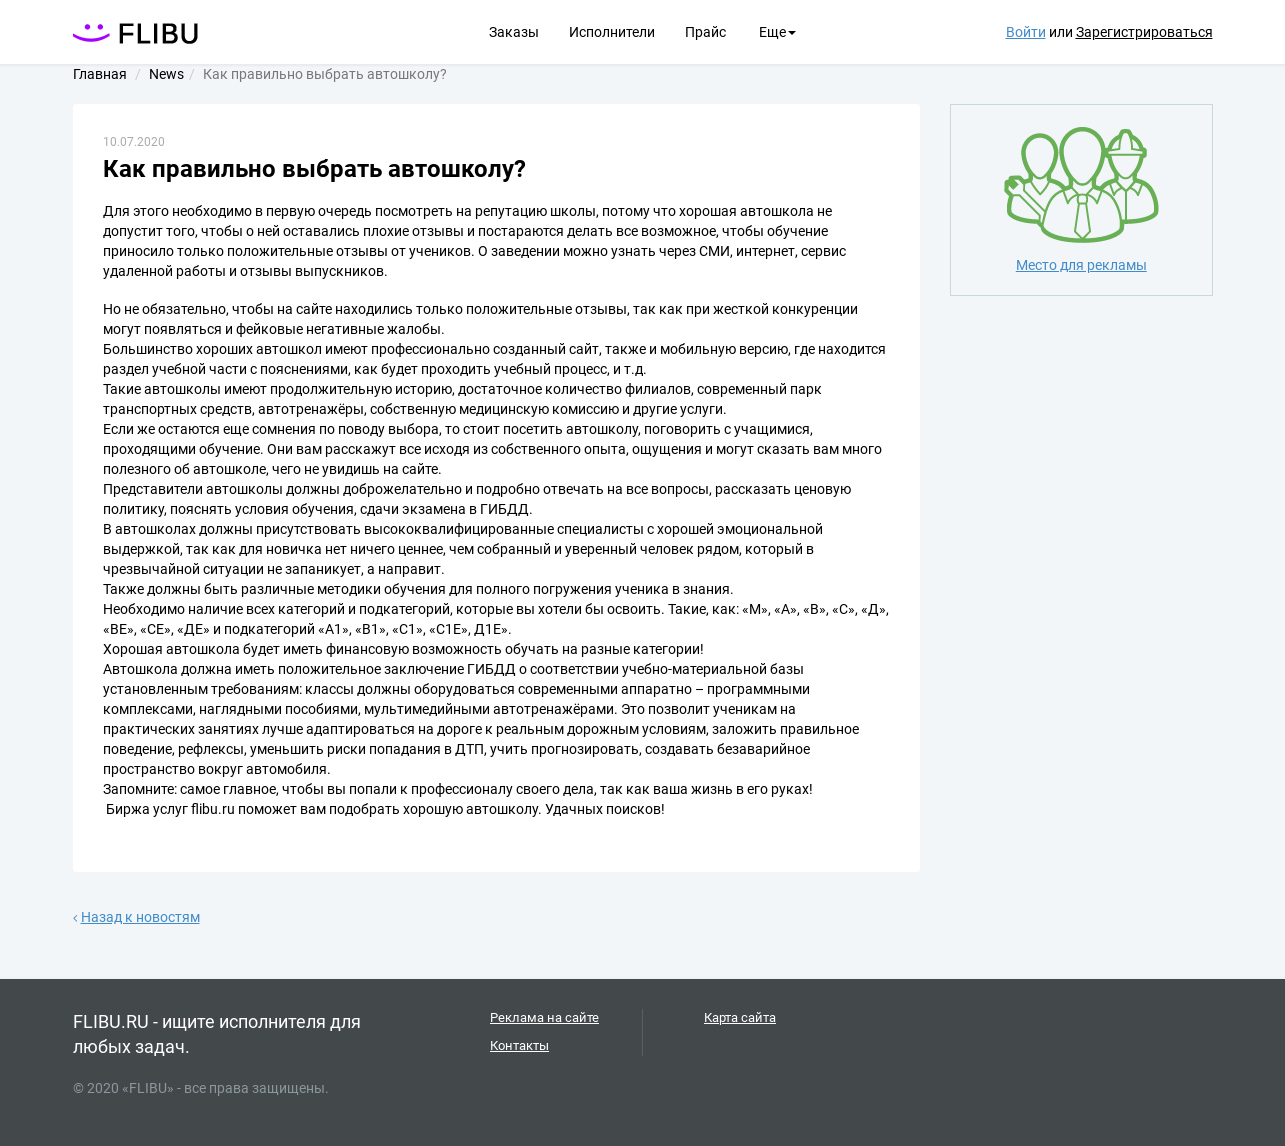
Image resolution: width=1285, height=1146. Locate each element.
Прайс (705, 32)
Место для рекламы (1081, 199)
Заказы (514, 32)
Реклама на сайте (544, 1017)
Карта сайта (740, 1017)
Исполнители (612, 32)
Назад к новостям (136, 917)
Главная (100, 74)
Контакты (519, 1045)
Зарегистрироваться (1144, 32)
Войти (1026, 32)
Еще (777, 32)
